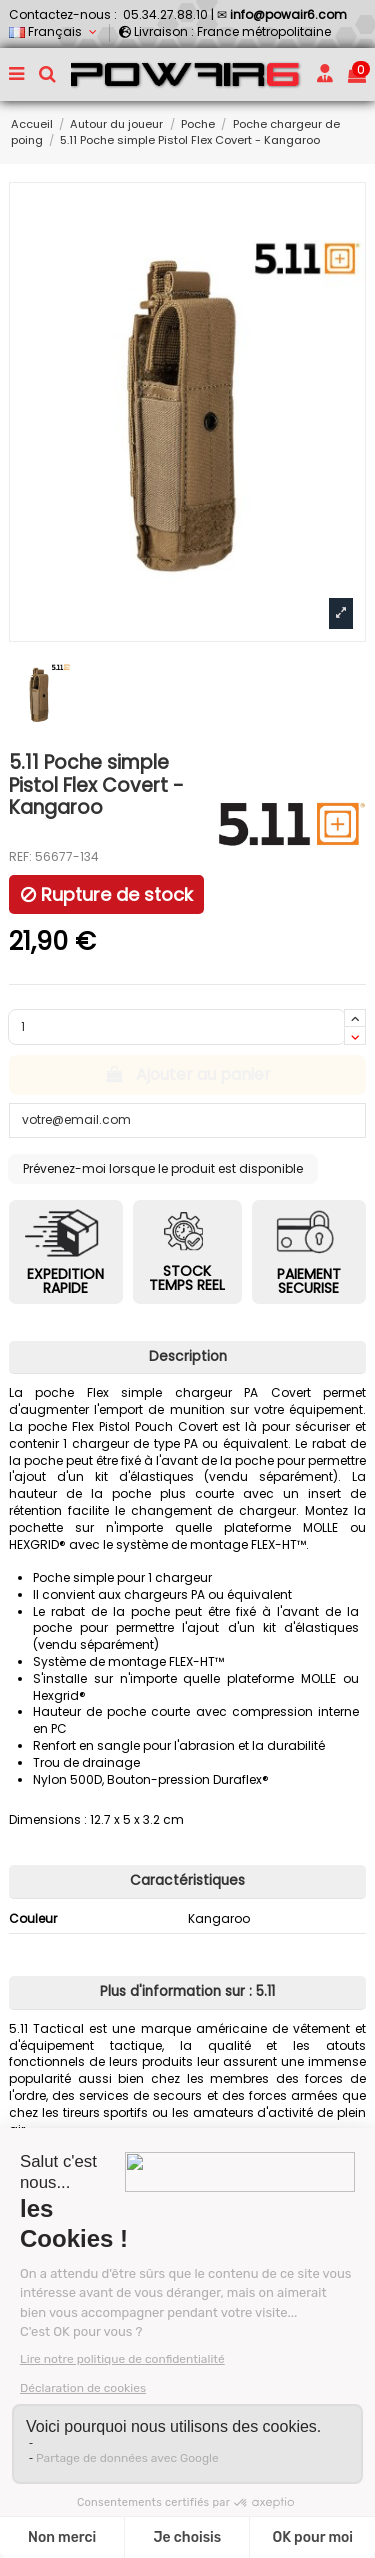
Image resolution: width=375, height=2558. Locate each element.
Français (54, 31)
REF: (20, 857)
